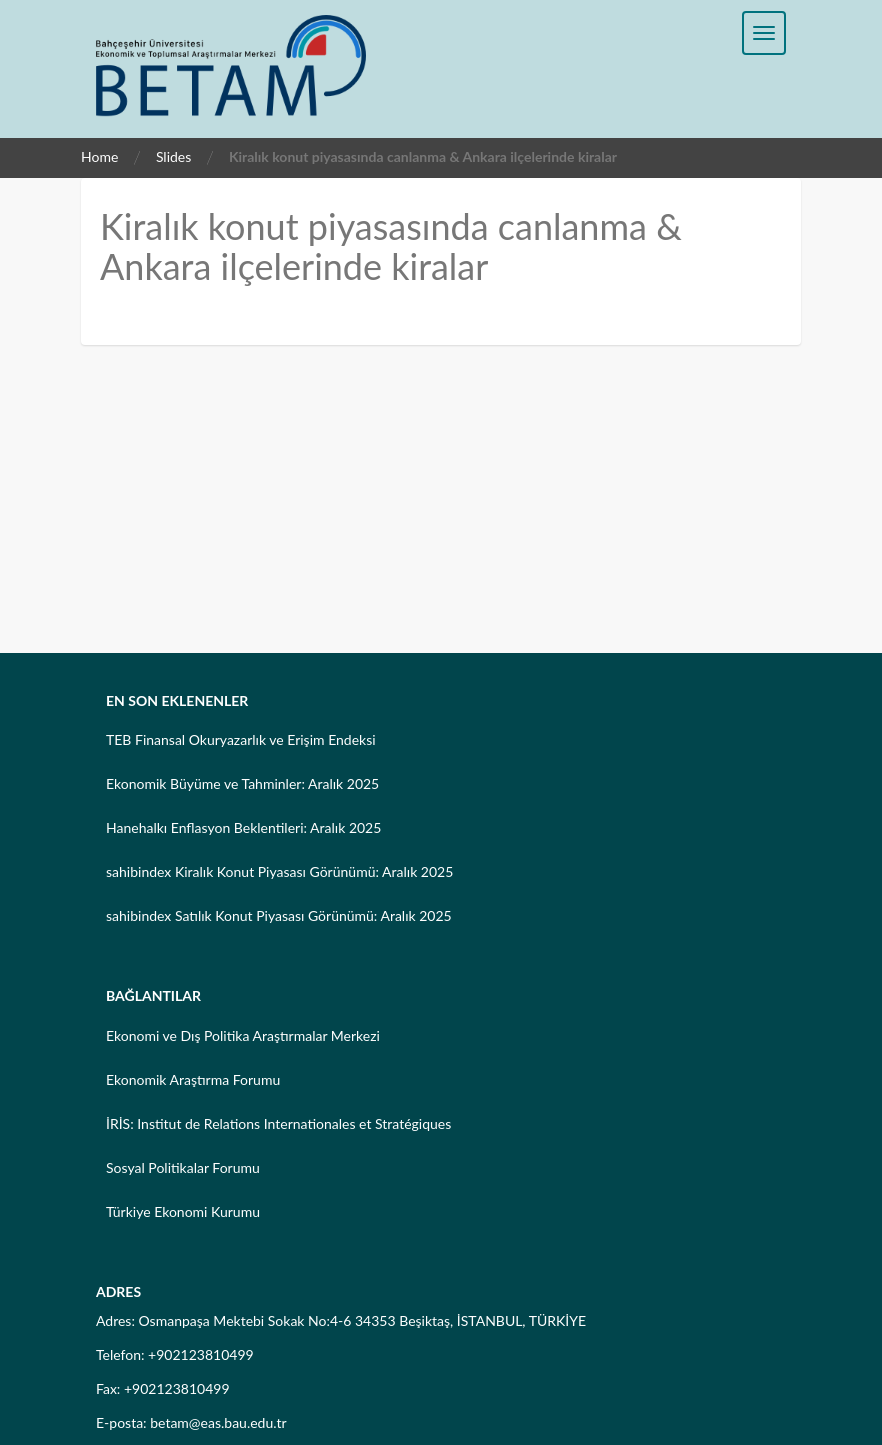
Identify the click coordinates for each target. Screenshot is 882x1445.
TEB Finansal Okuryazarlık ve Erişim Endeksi (241, 739)
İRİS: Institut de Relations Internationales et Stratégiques (278, 1123)
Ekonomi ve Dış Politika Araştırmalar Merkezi (243, 1035)
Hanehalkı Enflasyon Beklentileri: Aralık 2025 (243, 827)
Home (99, 156)
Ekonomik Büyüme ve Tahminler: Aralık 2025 (242, 783)
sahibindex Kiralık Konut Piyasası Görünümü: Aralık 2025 (279, 871)
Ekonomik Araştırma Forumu (193, 1079)
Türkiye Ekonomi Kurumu (183, 1211)
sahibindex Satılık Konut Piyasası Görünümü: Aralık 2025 (279, 915)
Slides (173, 156)
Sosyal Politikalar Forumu (183, 1167)
